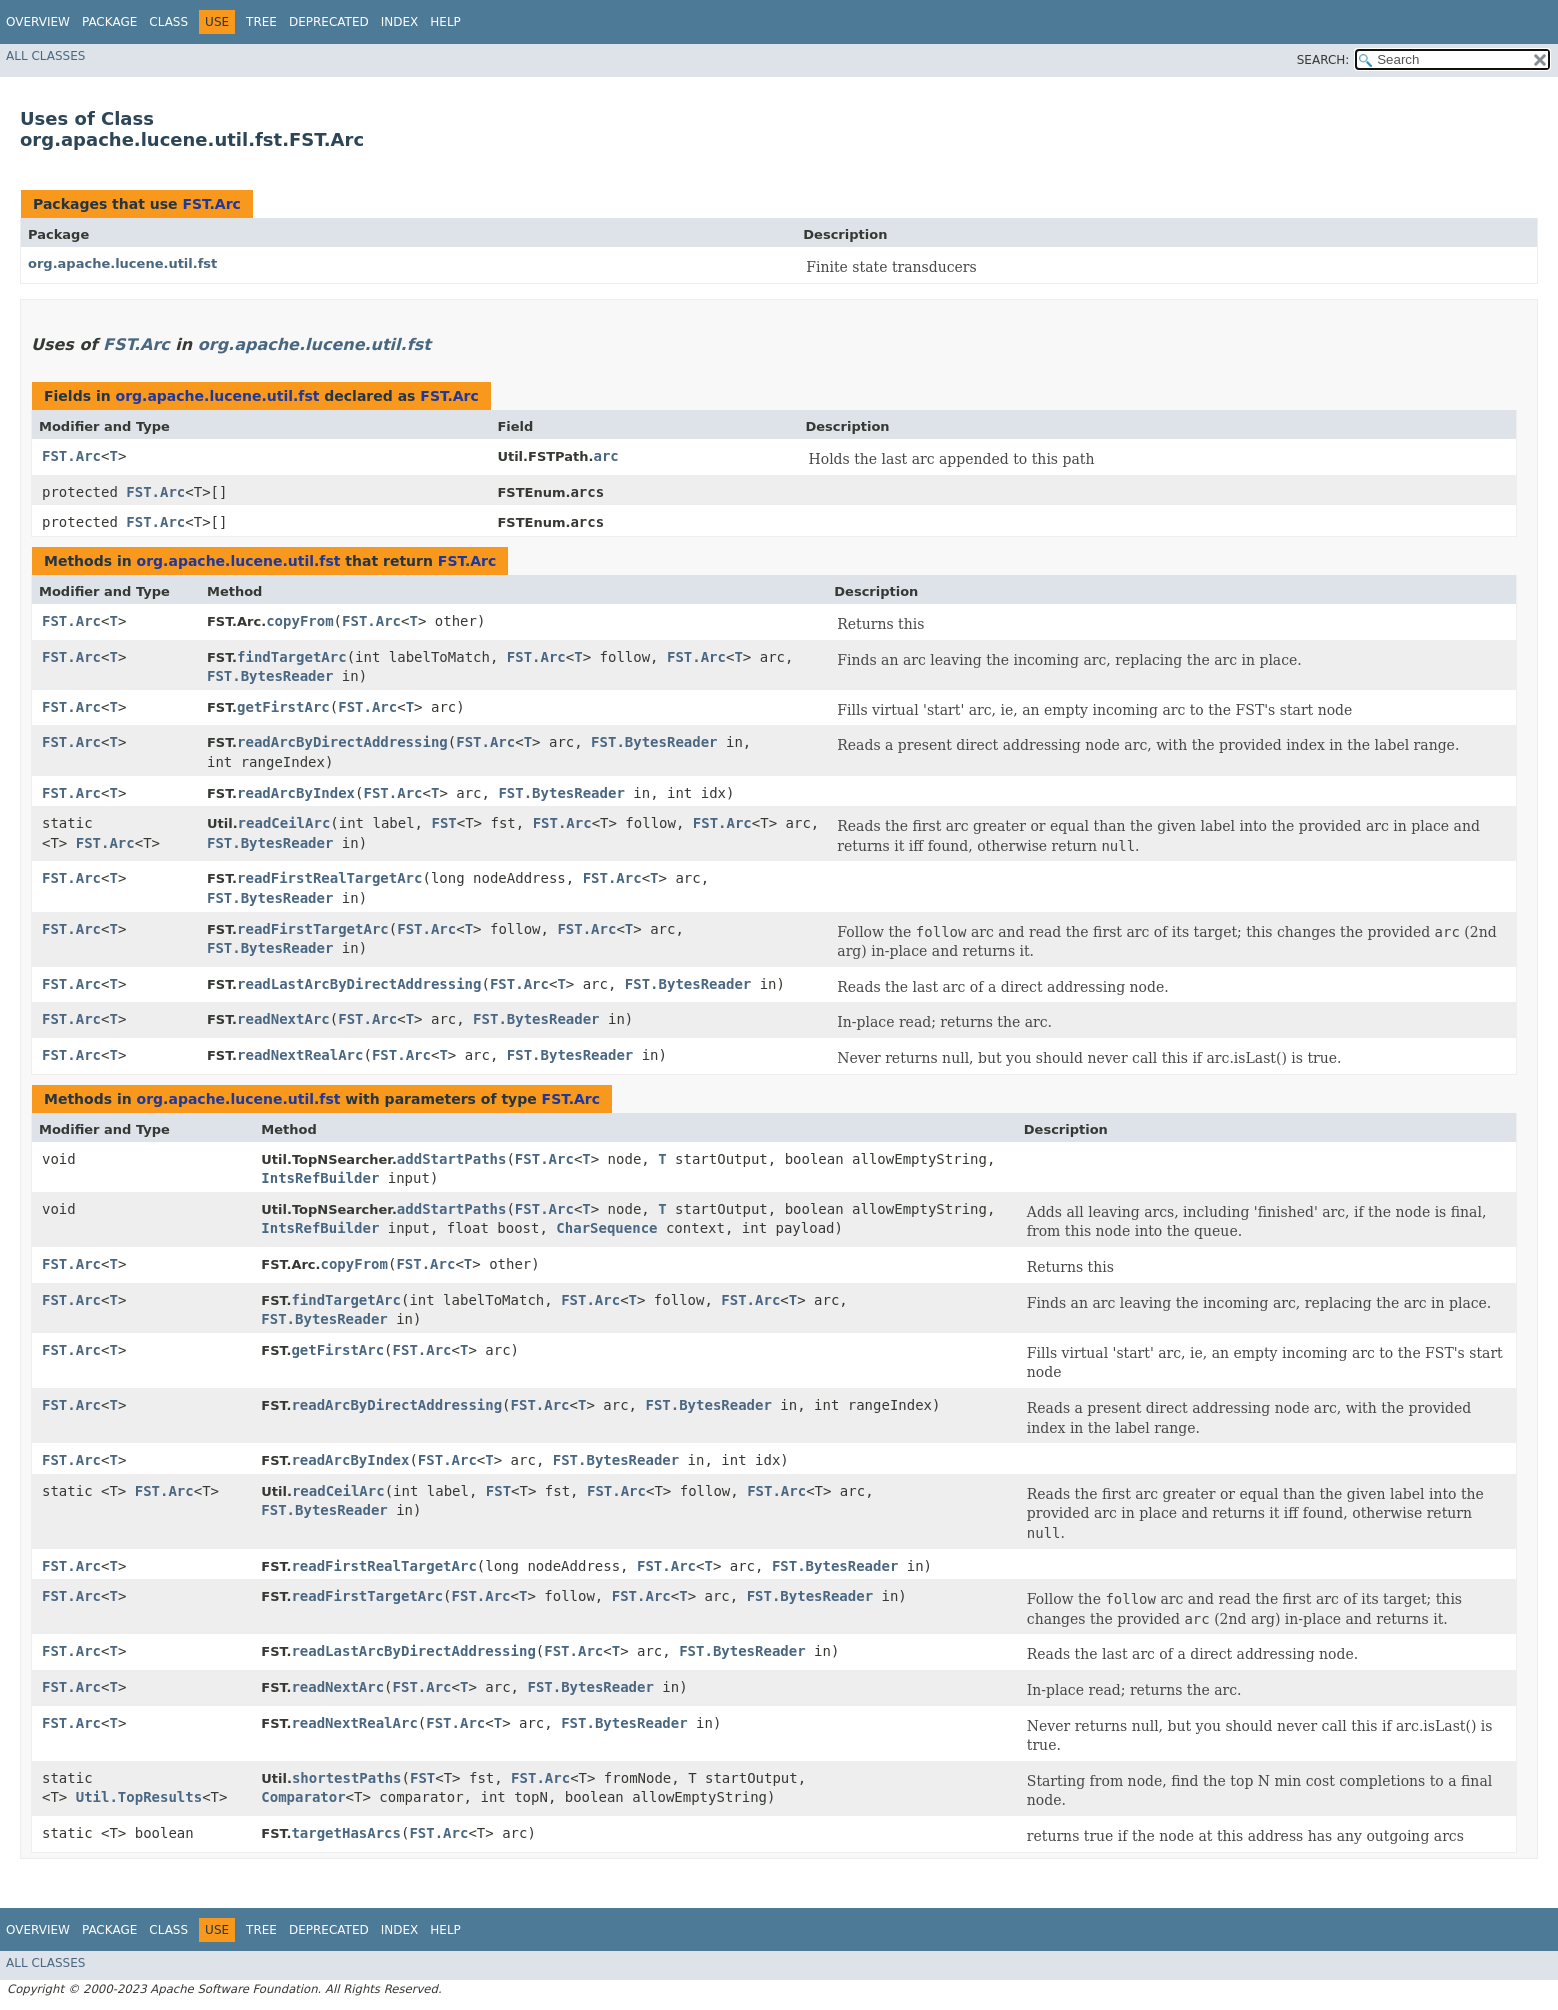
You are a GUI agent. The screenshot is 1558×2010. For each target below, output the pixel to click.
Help (445, 22)
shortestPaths (347, 1778)
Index (400, 22)
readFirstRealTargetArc (329, 878)
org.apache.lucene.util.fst (122, 263)
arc (605, 456)
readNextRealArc (300, 1055)
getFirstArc (283, 707)
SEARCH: (1323, 60)
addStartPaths (452, 1159)
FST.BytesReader (270, 676)
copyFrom (299, 621)
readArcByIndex (296, 793)
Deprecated (329, 22)
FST (443, 823)
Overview (38, 22)
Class (168, 22)
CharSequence (606, 1228)
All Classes (45, 56)
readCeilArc (284, 823)
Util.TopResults (139, 1797)
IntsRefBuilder (320, 1178)
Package (109, 22)
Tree (261, 22)
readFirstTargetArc (313, 929)
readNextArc (283, 1019)
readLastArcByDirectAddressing (359, 984)
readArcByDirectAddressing (342, 742)
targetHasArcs (346, 1833)
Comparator (303, 1797)
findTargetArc (292, 657)
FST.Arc (211, 204)
